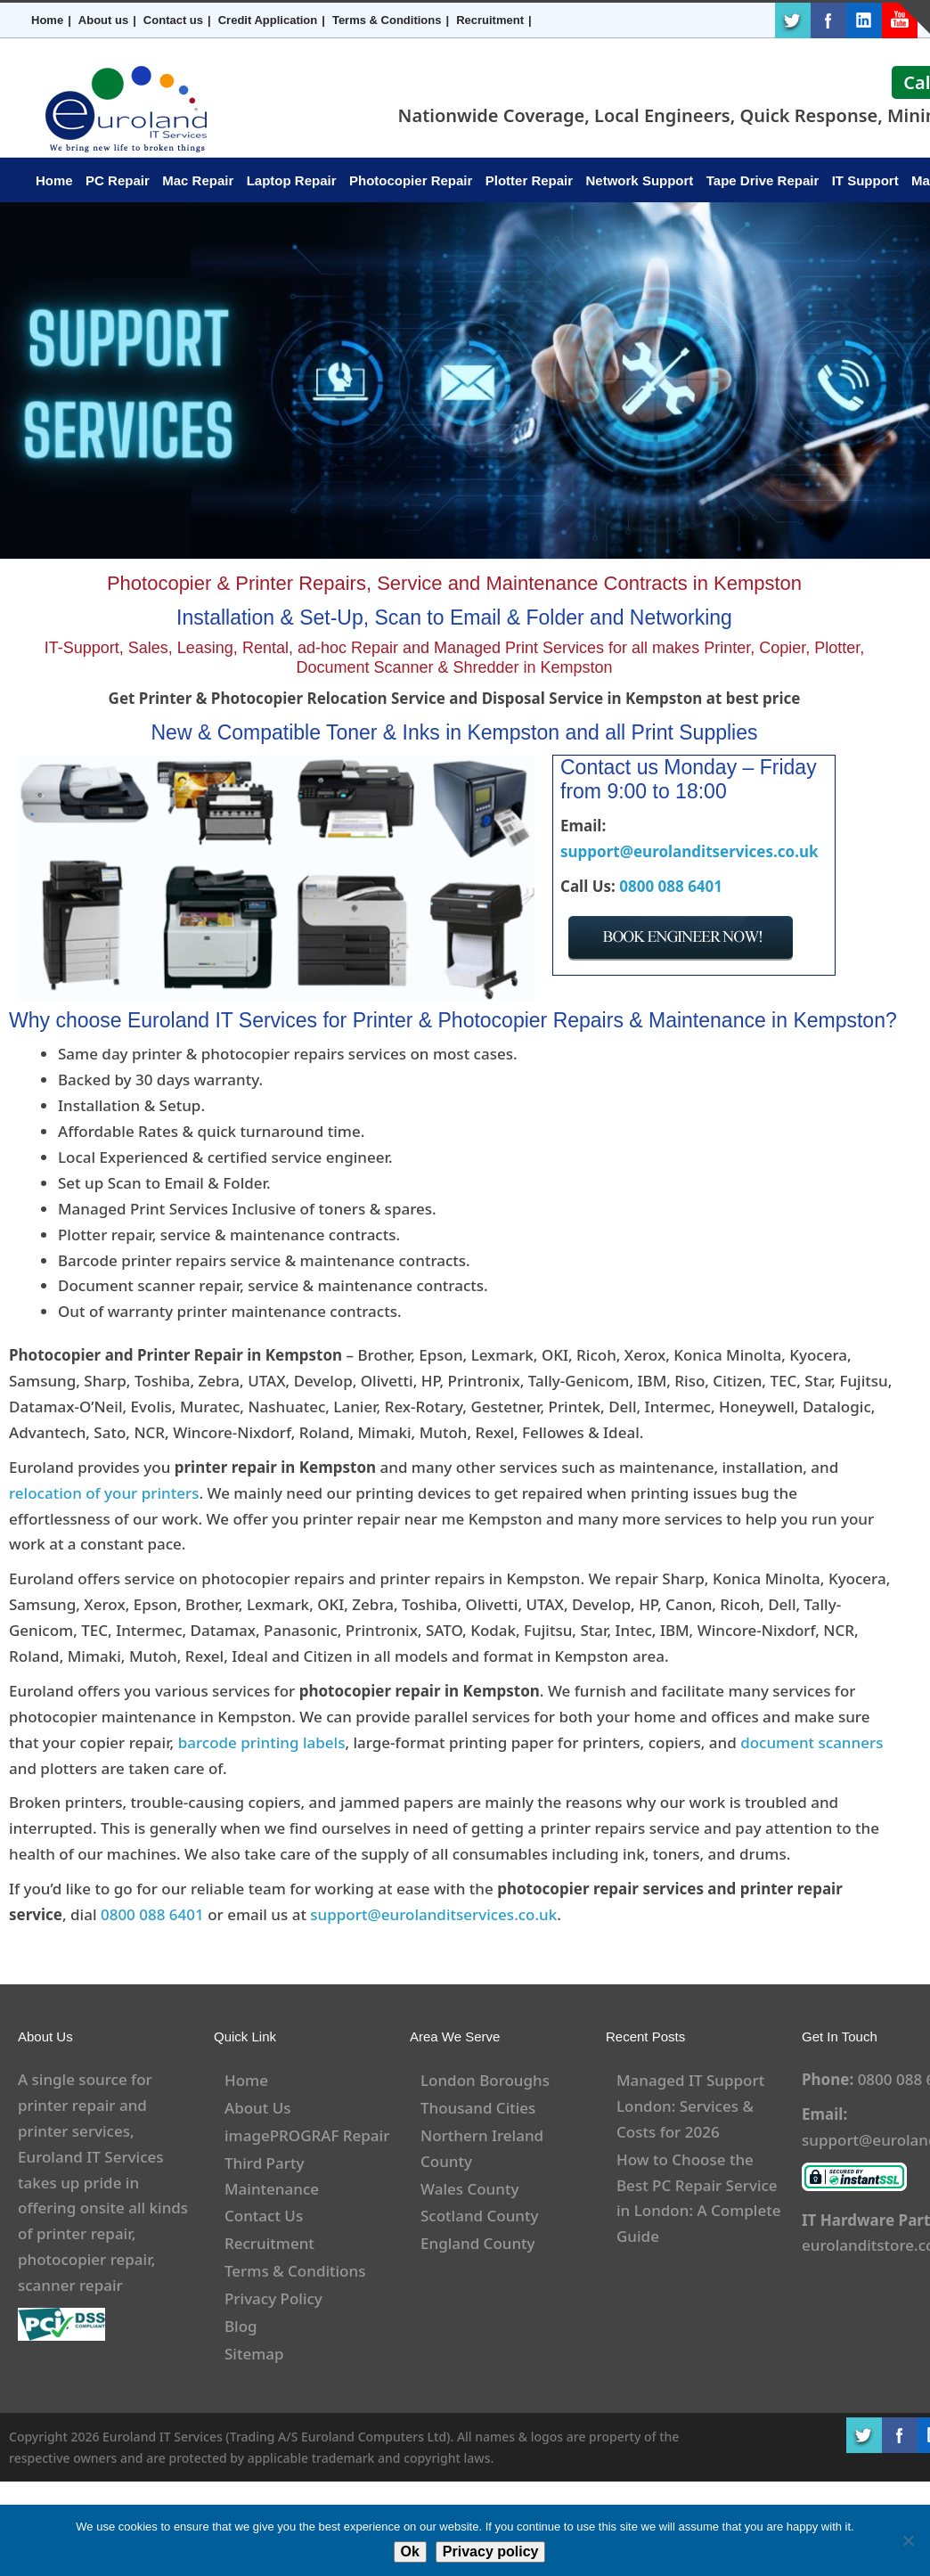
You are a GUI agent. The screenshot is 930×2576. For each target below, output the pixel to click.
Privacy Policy (273, 2298)
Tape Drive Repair (762, 180)
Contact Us (263, 2215)
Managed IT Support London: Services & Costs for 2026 (690, 2106)
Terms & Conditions (387, 20)
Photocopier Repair (410, 180)
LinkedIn (864, 20)
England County (477, 2243)
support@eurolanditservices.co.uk (689, 851)
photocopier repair (84, 2259)
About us (103, 20)
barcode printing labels (262, 1742)
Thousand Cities (477, 2108)
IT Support (865, 180)
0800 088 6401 (670, 886)
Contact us (173, 20)
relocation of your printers (104, 1493)
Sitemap (254, 2353)
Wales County (469, 2189)
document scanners (811, 1742)
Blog (240, 2326)
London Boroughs (485, 2080)
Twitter (793, 20)
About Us (257, 2108)
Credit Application (267, 20)
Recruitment (490, 20)
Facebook (828, 20)
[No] (908, 2540)
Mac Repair (197, 180)
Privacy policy (491, 2551)
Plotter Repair (529, 180)
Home (47, 20)
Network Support (640, 180)
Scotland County (479, 2215)
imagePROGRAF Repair (306, 2135)
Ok (410, 2551)
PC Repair (118, 180)
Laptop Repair (292, 180)
